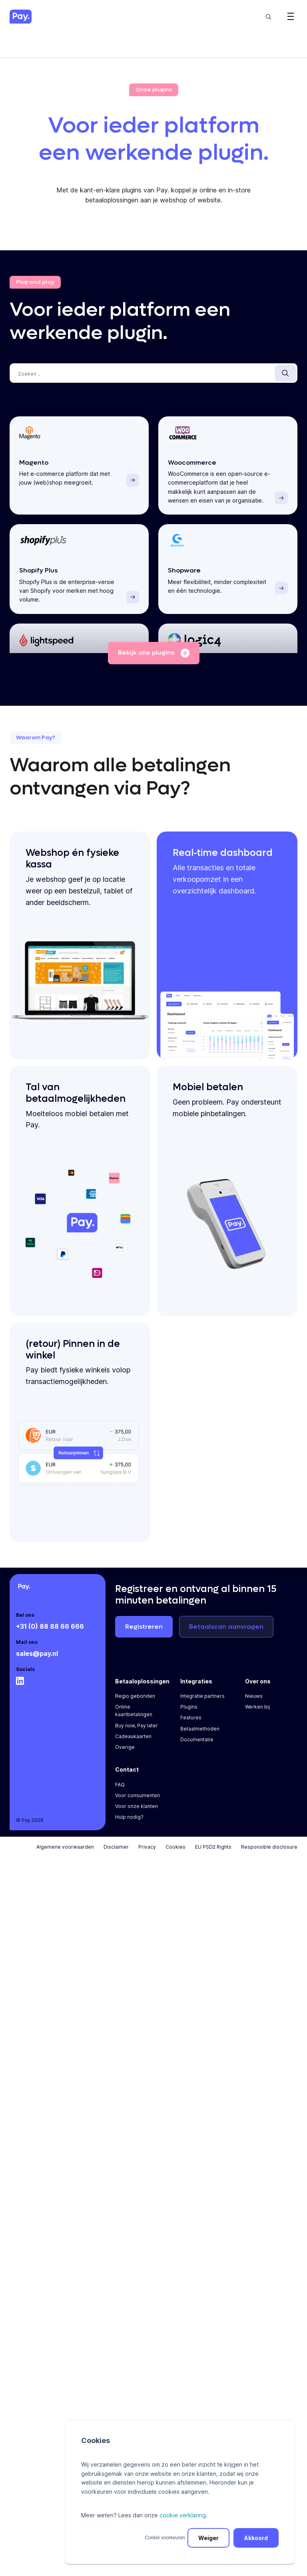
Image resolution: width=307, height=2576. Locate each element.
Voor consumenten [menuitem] (137, 1802)
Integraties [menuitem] (196, 1687)
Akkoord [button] (256, 2537)
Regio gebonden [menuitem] (135, 1702)
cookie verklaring (182, 2515)
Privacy (147, 1853)
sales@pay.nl (37, 1660)
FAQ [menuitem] (120, 1791)
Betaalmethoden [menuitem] (199, 1735)
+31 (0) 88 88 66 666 (50, 1633)
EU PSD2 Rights (213, 1853)
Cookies (175, 1853)
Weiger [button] (208, 2537)
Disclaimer (116, 1853)
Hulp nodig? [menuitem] (129, 1823)
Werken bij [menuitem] (257, 1713)
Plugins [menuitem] (188, 1713)
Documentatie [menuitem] (196, 1746)
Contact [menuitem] (127, 1775)
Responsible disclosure (269, 1853)
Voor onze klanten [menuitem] (136, 1813)
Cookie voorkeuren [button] (165, 2537)
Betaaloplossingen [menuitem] (142, 1687)
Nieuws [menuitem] (254, 1702)
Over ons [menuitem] (258, 1687)
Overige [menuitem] (125, 1753)
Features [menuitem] (190, 1724)
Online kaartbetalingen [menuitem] (133, 1717)
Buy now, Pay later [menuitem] (136, 1732)
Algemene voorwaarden (65, 1853)
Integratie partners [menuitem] (202, 1702)
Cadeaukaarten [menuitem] (133, 1743)
